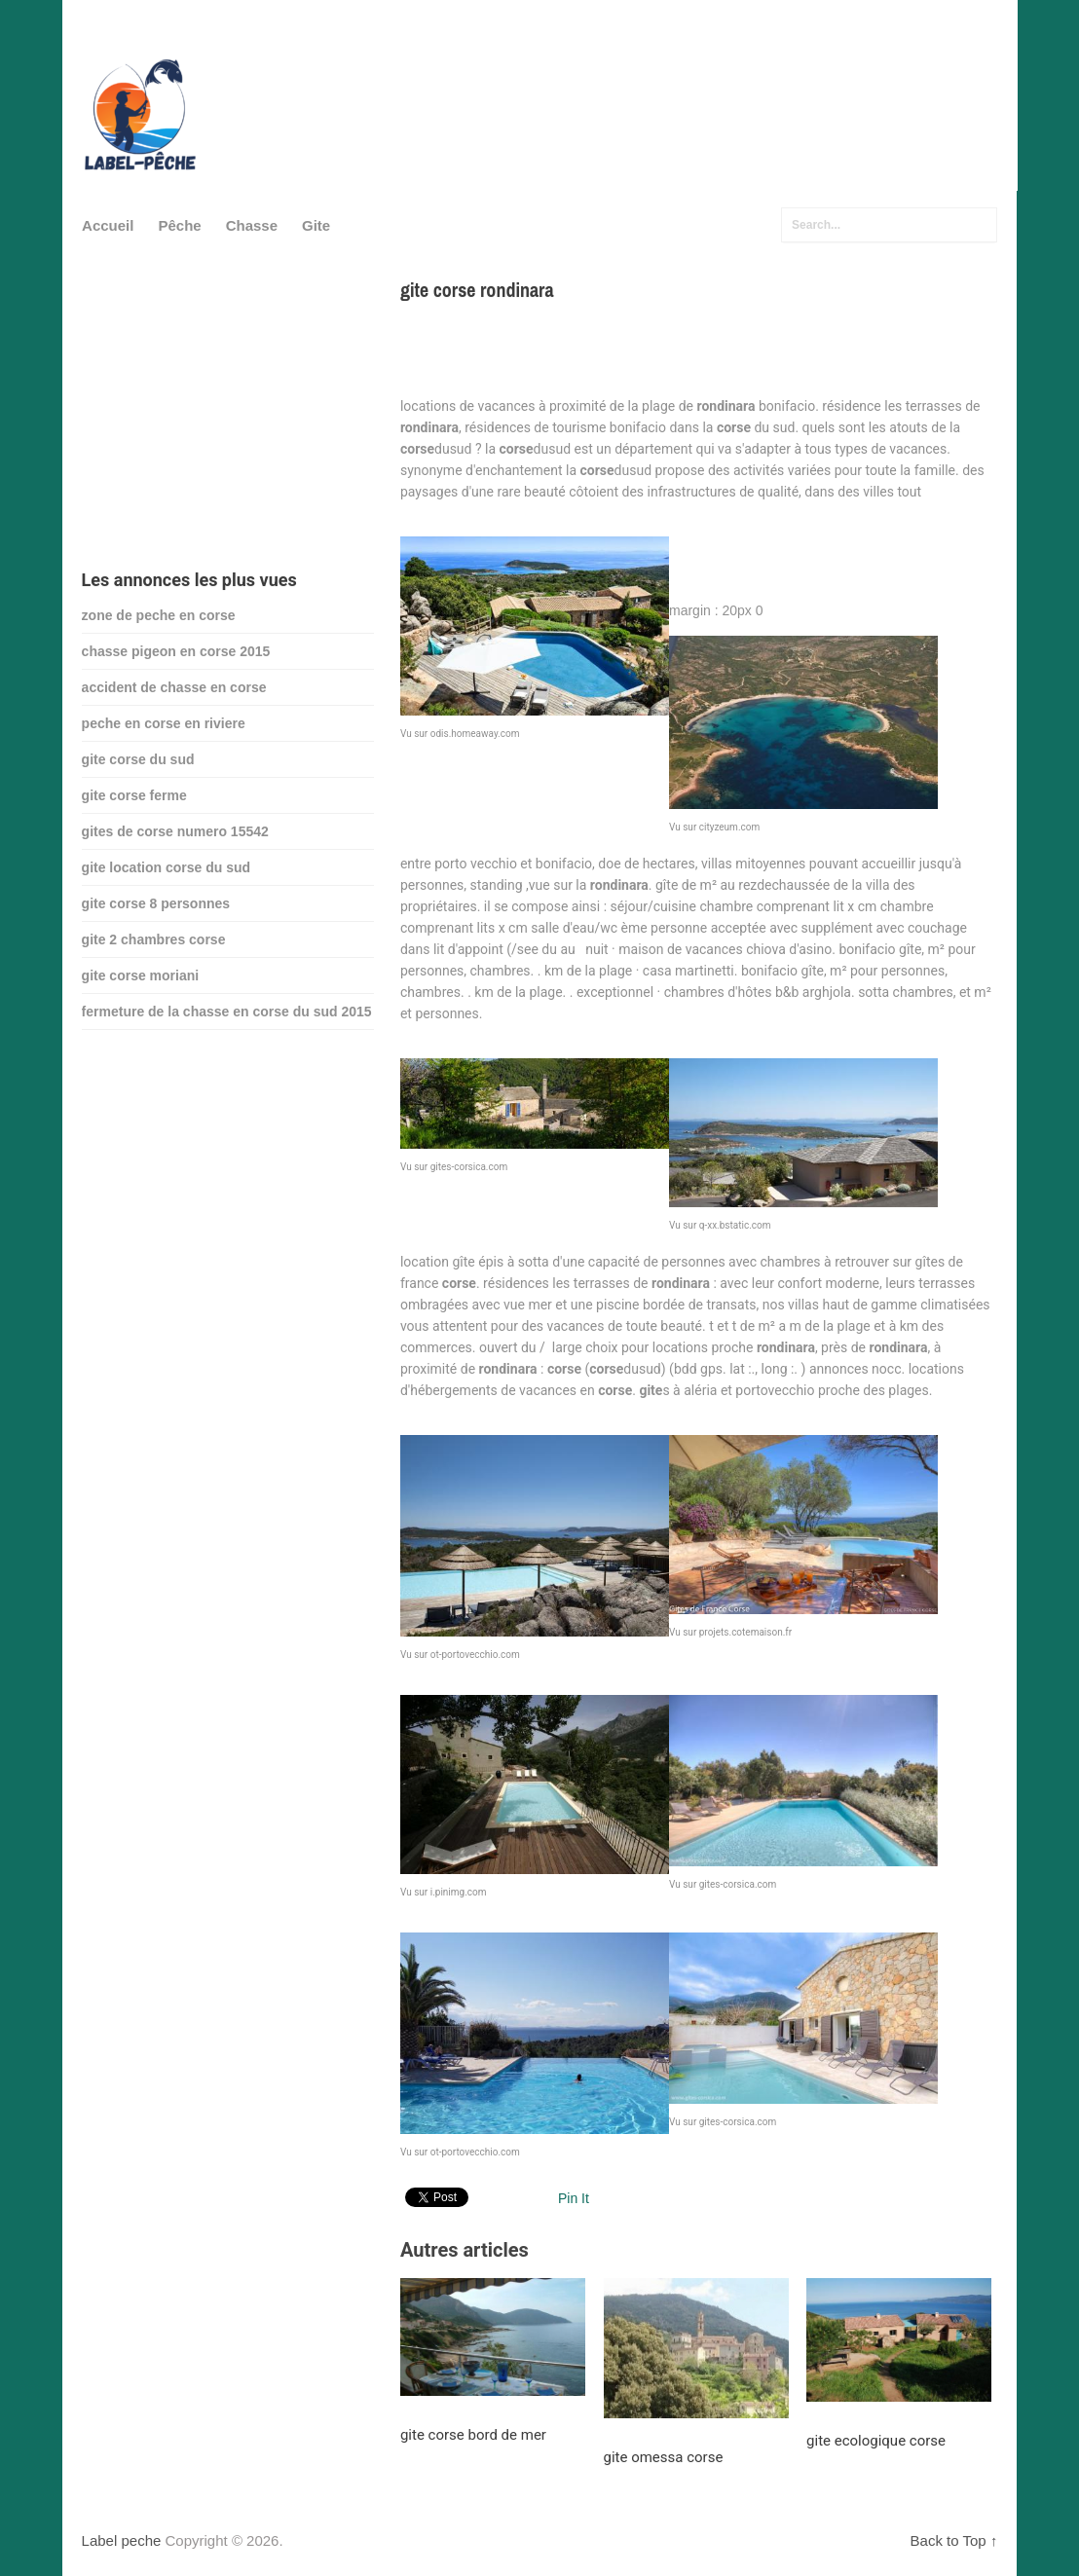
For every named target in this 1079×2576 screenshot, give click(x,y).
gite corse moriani (141, 975)
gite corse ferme (134, 795)
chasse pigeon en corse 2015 (176, 651)
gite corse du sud (138, 759)
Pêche (179, 225)
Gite (316, 225)
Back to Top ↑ (954, 2540)
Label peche (122, 2540)
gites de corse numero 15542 (175, 831)
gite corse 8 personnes (156, 903)
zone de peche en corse (159, 615)
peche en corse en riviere (163, 723)
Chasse (252, 225)
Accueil (107, 225)
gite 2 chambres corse (154, 939)
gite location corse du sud (166, 867)
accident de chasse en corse (174, 687)
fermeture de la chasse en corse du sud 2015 (227, 1011)
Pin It (573, 2198)
